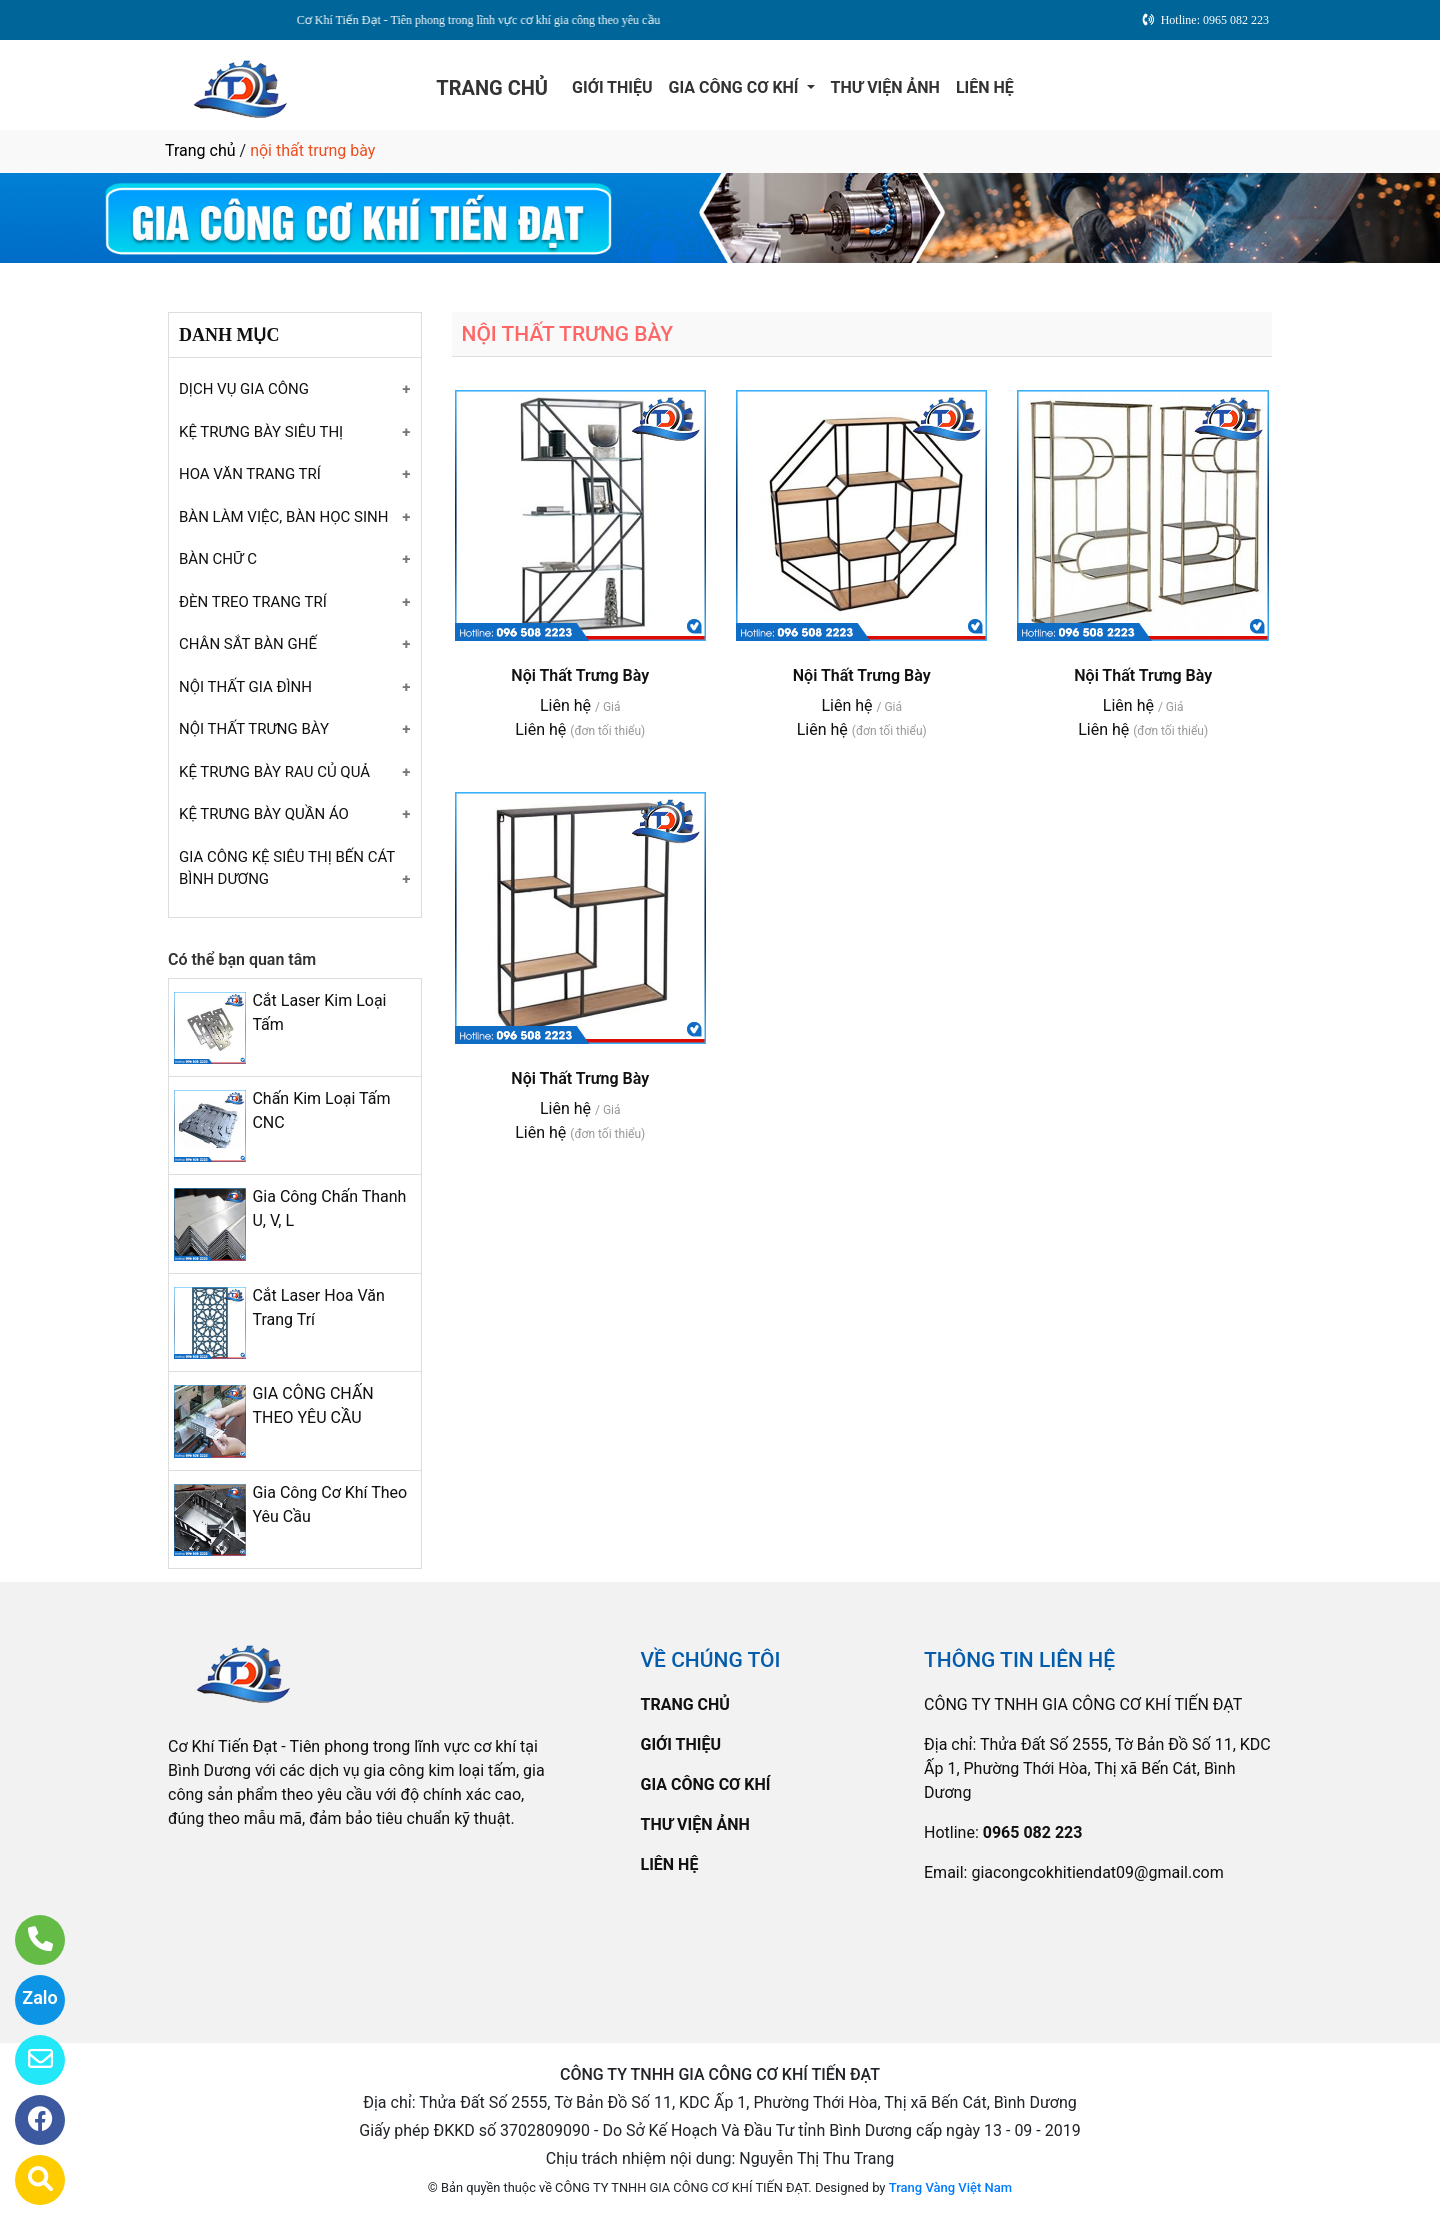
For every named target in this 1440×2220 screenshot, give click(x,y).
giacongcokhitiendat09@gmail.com (1097, 1872)
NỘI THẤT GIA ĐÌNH (245, 687)
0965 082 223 (1033, 1832)
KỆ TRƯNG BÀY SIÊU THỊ (261, 432)
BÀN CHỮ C (218, 559)
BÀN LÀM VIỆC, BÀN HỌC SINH (283, 517)
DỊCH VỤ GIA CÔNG (244, 389)
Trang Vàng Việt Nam (950, 2187)
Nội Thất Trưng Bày (580, 675)
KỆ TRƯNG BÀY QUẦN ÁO (264, 814)
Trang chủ (200, 150)
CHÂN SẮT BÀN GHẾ (248, 644)
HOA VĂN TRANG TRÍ (250, 474)
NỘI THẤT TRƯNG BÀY (254, 729)
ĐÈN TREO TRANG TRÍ (253, 602)
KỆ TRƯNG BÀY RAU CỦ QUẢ (274, 772)
